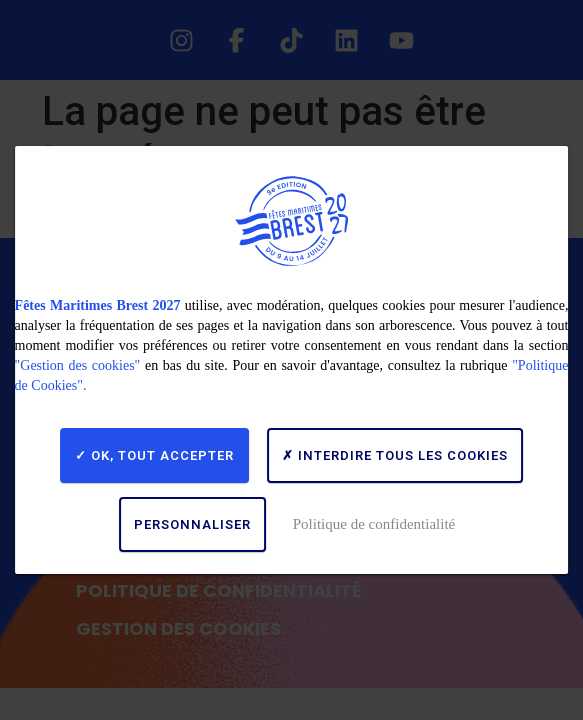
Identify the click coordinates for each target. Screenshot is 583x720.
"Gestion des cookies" (78, 365)
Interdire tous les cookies (395, 455)
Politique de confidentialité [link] (374, 524)
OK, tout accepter (154, 455)
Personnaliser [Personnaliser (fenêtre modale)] (192, 524)
